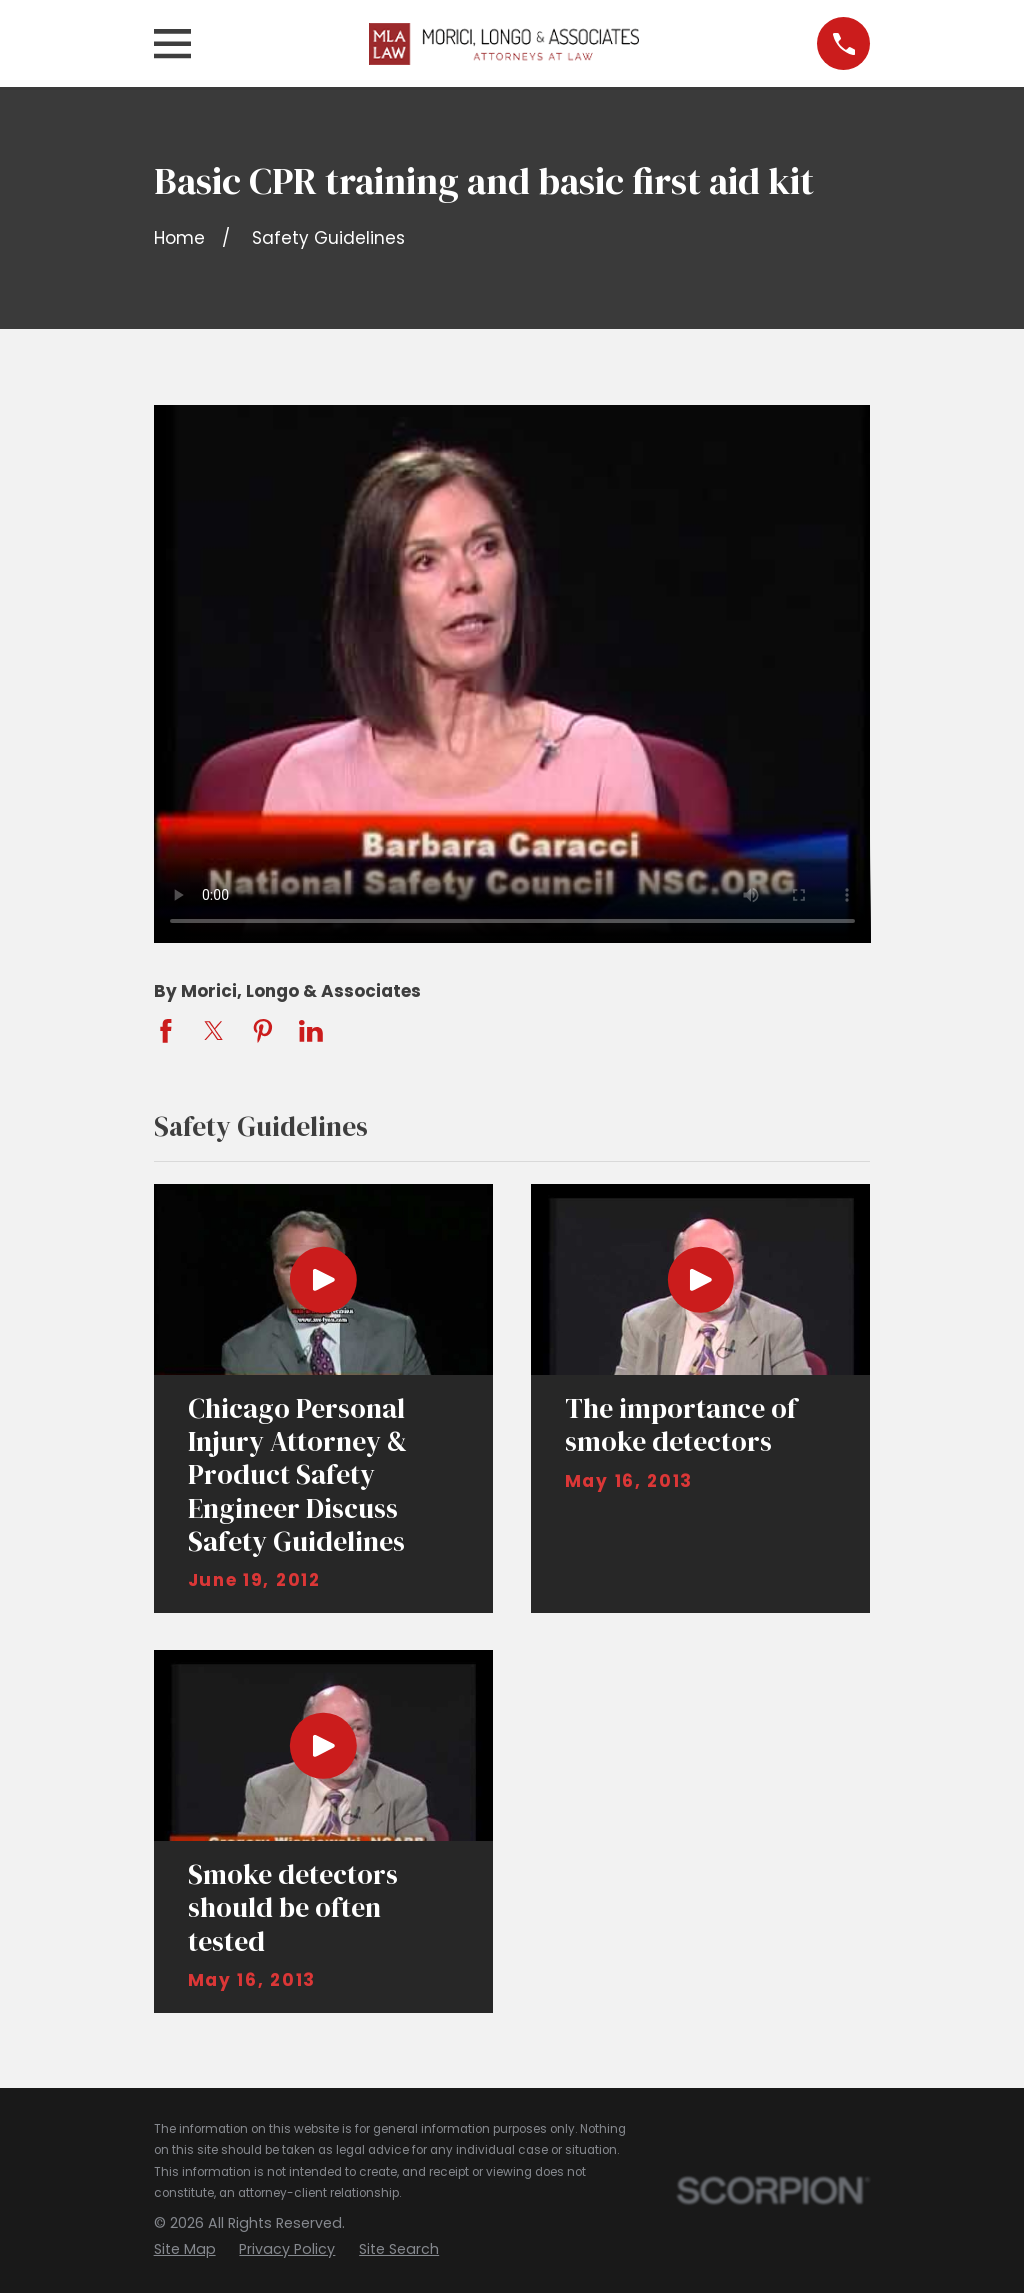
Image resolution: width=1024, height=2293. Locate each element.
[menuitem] (185, 2250)
